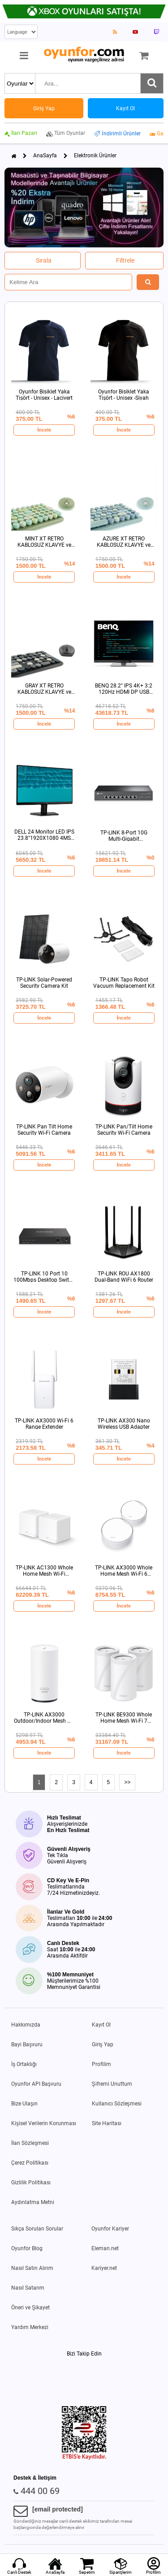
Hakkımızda (25, 2025)
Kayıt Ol (101, 2025)
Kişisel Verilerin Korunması (43, 2123)
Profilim (101, 2064)
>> (127, 1782)
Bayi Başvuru (27, 2044)
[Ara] (152, 83)
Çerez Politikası (29, 2163)
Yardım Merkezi (29, 2327)
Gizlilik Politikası (31, 2182)
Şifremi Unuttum (112, 2084)
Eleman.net (105, 2248)
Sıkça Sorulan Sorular (37, 2229)
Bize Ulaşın (24, 2104)
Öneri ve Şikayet (30, 2307)
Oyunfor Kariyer (110, 2229)
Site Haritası (106, 2123)
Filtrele (125, 260)
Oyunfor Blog (27, 2248)
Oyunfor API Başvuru (36, 2084)
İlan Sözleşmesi (30, 2143)
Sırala (44, 260)
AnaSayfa (45, 155)
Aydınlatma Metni (32, 2202)
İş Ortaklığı (24, 2064)
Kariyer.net (104, 2268)
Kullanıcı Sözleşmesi (117, 2104)
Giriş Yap (102, 2044)
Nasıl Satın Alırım (32, 2268)
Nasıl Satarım (27, 2288)
